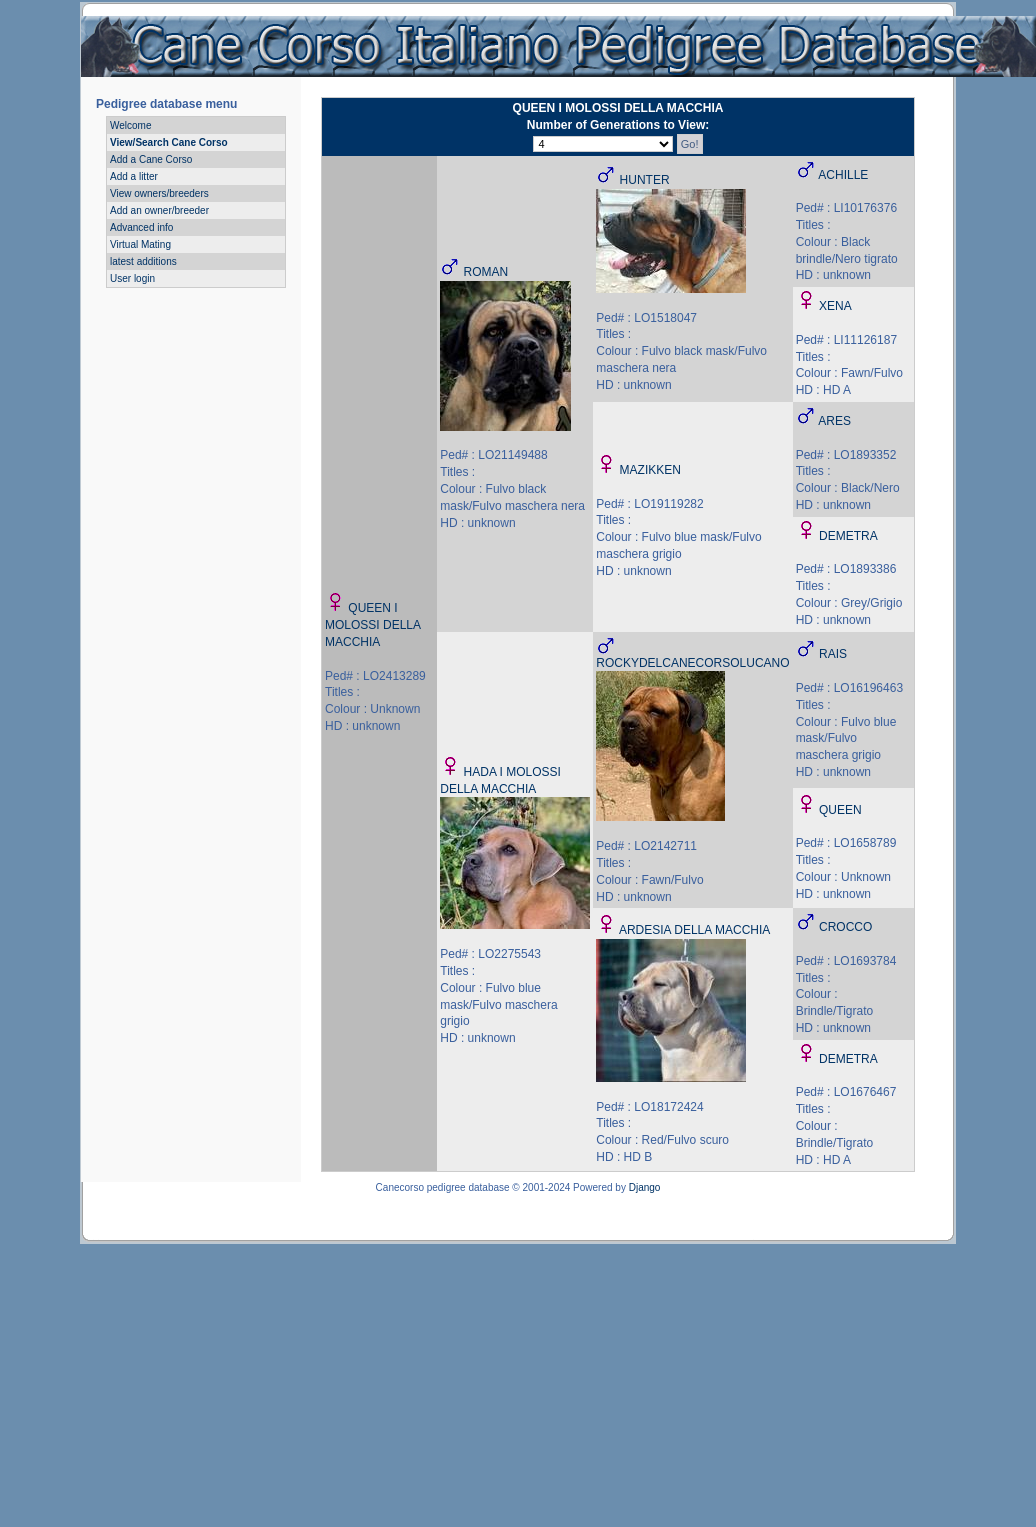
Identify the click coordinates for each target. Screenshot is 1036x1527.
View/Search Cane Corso (169, 142)
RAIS (833, 654)
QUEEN (840, 810)
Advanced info (141, 227)
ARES (834, 421)
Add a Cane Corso (151, 159)
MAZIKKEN (650, 470)
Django (645, 1187)
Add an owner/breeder (159, 210)
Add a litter (134, 176)
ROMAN (486, 272)
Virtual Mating (140, 244)
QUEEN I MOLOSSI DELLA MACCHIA (372, 625)
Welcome (131, 125)
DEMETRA (848, 536)
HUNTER (645, 180)
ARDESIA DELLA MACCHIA (694, 930)
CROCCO (845, 927)
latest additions (143, 261)
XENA (835, 306)
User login (132, 278)
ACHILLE (843, 175)
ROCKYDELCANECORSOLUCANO (692, 663)
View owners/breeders (159, 193)
